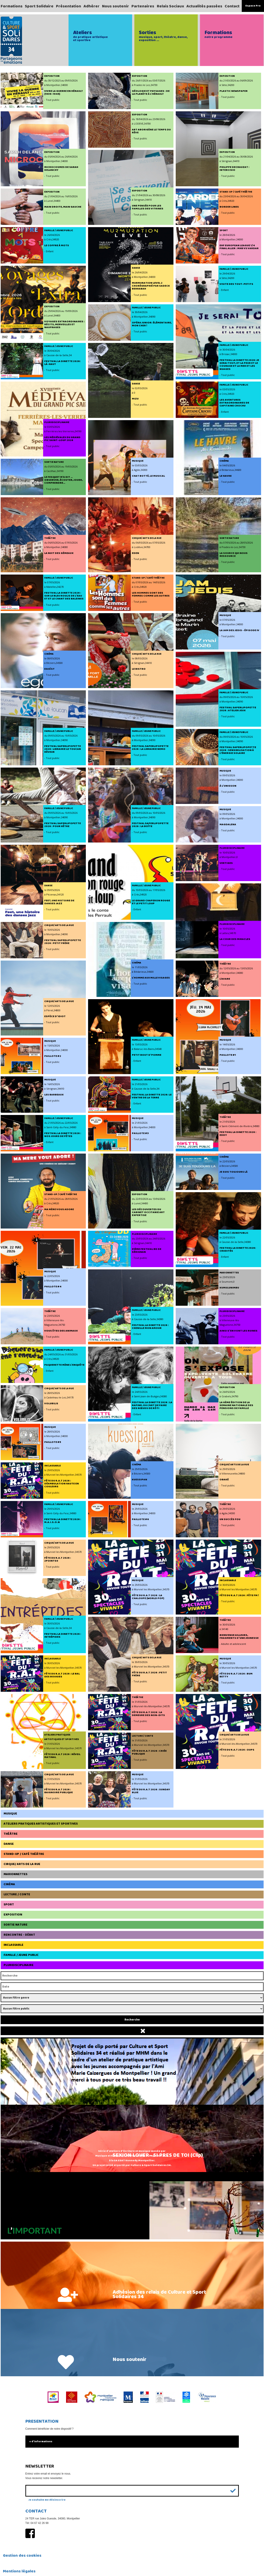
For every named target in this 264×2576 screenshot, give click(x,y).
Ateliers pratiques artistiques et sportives (41, 1823)
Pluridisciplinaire (18, 1965)
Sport (9, 1904)
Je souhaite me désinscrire (47, 2500)
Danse (9, 1843)
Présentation (68, 6)
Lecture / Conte (17, 1894)
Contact (232, 6)
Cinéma (9, 1884)
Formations (11, 6)
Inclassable (13, 1944)
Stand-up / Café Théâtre (24, 1854)
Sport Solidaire (39, 6)
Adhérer (92, 6)
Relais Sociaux (170, 6)
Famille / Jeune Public (21, 1955)
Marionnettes (15, 1874)
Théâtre (11, 1833)
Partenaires (142, 6)
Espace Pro (253, 6)
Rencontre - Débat (19, 1934)
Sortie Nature (15, 1924)
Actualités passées (204, 6)
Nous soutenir (115, 6)
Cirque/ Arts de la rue (22, 1864)
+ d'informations (40, 2441)
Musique (10, 1813)
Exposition (13, 1914)
